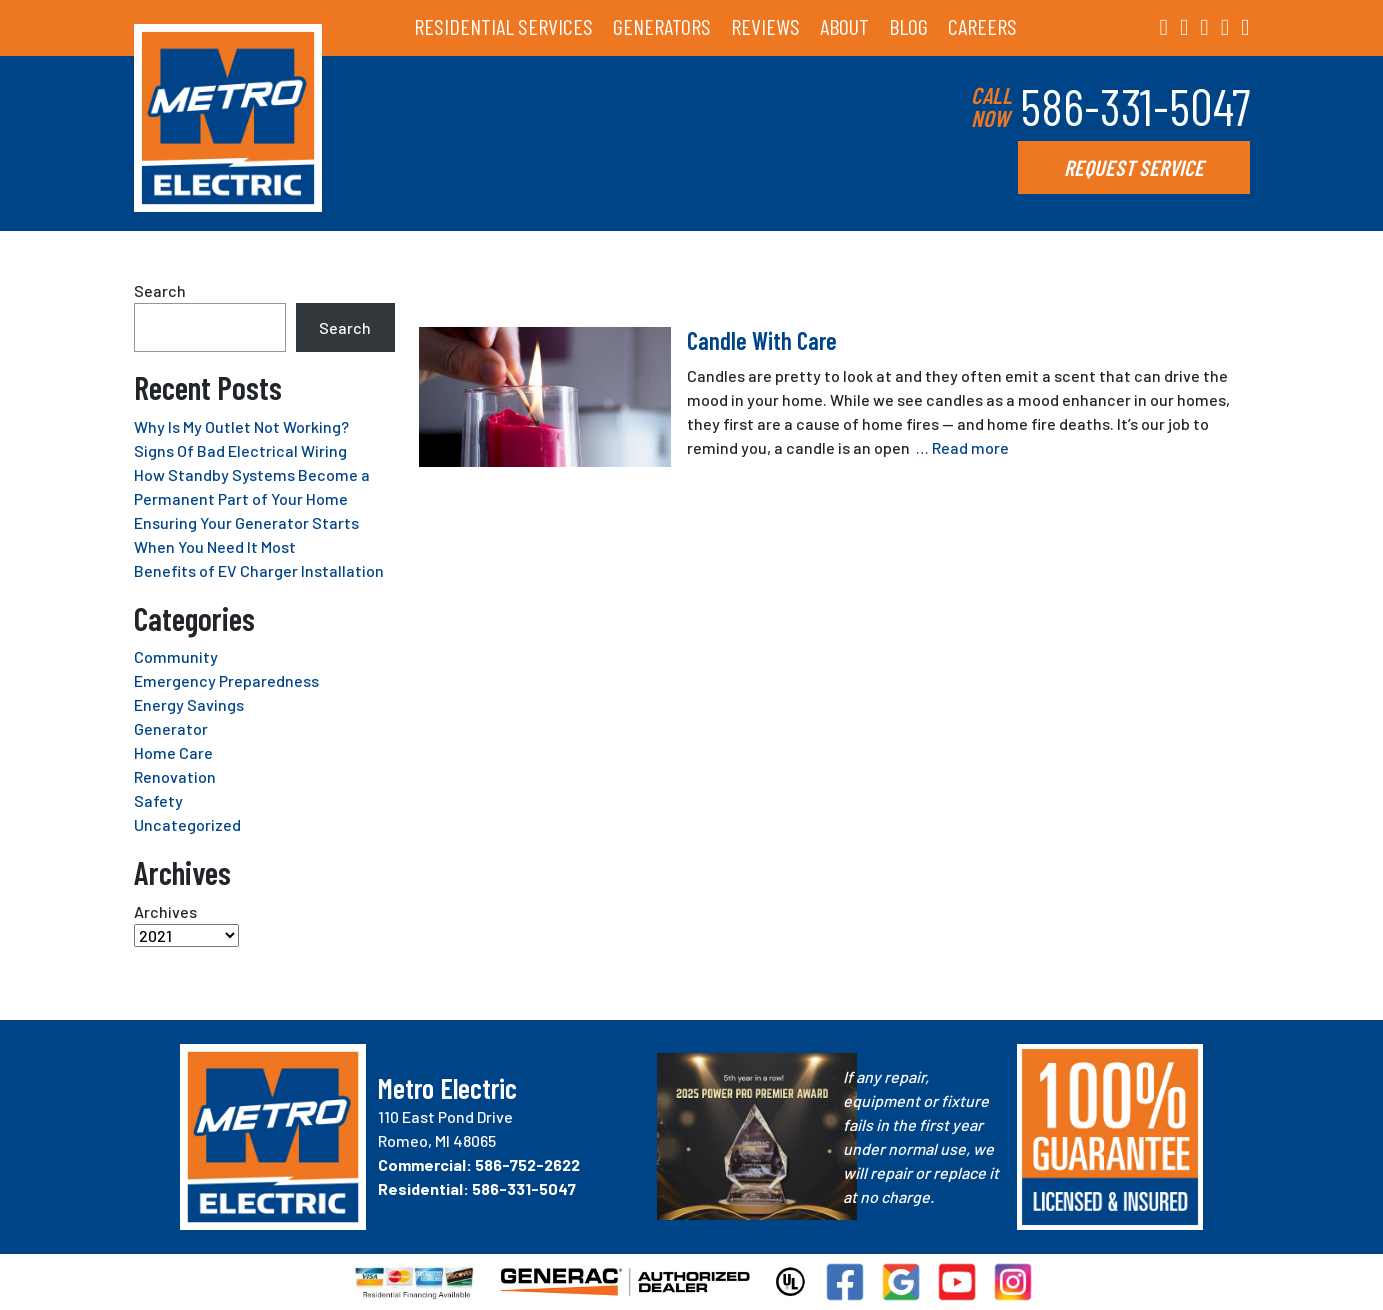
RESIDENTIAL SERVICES (503, 26)
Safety (158, 800)
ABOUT (844, 26)
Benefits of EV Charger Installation (259, 570)
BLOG (908, 26)
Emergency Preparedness (226, 680)
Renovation (175, 776)
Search (160, 290)
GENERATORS (662, 26)
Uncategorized (187, 824)
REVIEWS (765, 26)
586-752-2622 (527, 1164)
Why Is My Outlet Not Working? (241, 426)
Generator (171, 728)
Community (176, 656)
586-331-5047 (1135, 106)
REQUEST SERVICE (1134, 167)
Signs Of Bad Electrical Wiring (240, 450)
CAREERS (982, 26)
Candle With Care (762, 340)
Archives (165, 911)
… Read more (962, 447)
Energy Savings (189, 704)
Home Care (173, 752)
